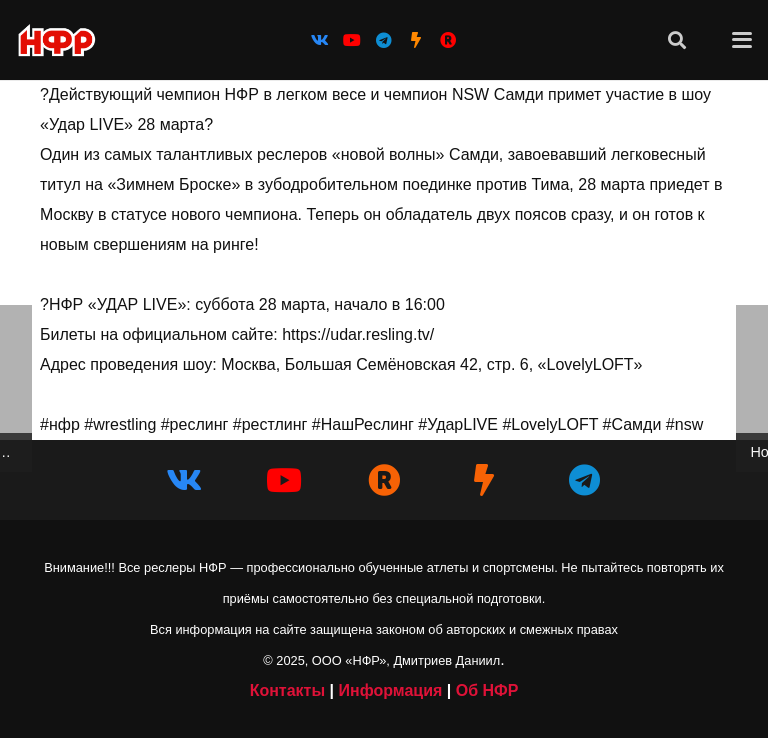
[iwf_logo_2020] (56, 40)
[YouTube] (352, 40)
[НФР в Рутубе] (384, 480)
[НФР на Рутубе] (448, 40)
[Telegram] (384, 40)
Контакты (287, 690)
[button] (677, 40)
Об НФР (487, 690)
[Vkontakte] (320, 40)
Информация (390, 690)
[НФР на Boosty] (416, 40)
